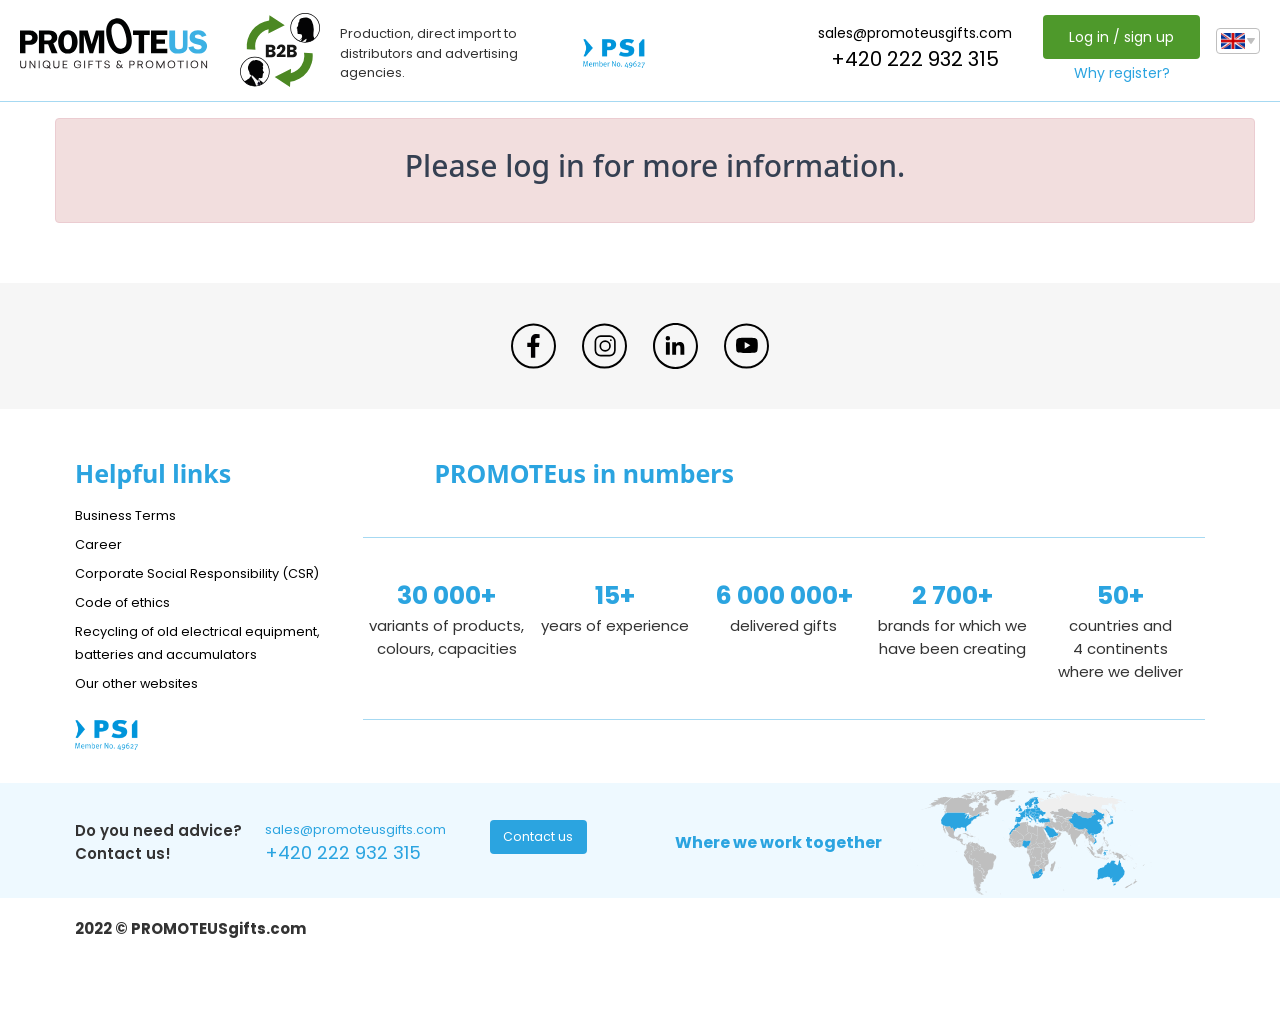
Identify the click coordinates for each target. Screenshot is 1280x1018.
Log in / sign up (1116, 37)
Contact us (540, 888)
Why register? (1117, 73)
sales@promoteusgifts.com (910, 33)
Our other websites (146, 728)
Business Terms (132, 514)
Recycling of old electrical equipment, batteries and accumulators (171, 676)
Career (101, 543)
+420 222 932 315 (910, 59)
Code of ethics (131, 624)
